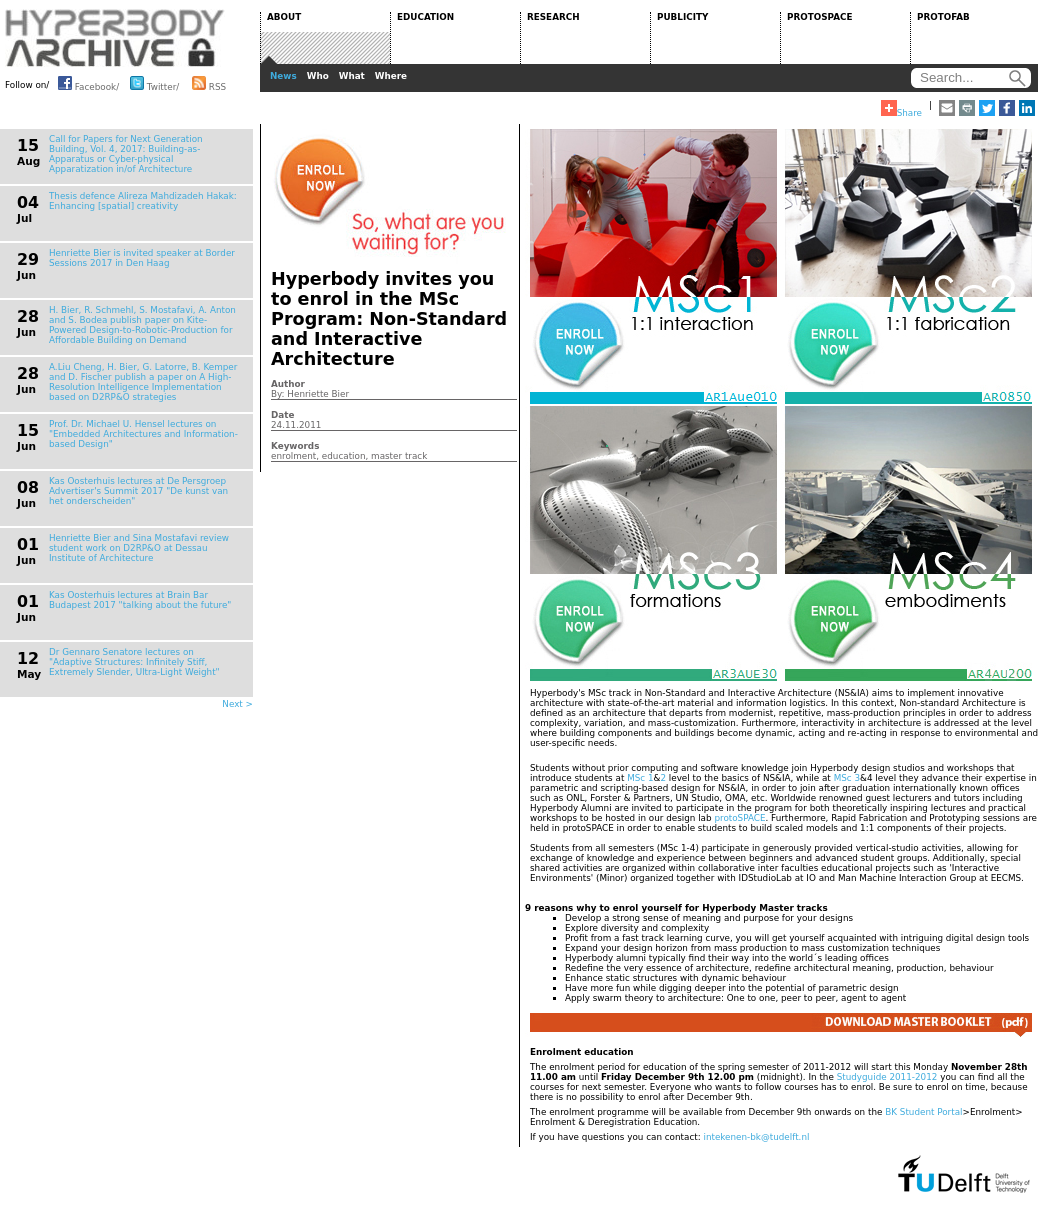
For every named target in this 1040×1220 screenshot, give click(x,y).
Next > (237, 704)
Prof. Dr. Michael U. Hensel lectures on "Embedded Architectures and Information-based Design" (143, 434)
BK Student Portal (923, 1112)
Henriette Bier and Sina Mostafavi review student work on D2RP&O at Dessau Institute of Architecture (139, 548)
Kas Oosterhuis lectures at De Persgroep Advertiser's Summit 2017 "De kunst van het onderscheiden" (138, 491)
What (352, 76)
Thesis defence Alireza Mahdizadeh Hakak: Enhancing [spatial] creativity (143, 201)
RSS (209, 83)
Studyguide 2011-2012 (887, 1077)
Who (318, 76)
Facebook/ (88, 83)
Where (391, 76)
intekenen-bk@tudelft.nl (756, 1137)
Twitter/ (154, 83)
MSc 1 (640, 778)
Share (901, 109)
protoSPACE (739, 818)
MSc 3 (847, 778)
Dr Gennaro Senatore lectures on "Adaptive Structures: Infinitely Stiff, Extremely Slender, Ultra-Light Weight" (134, 662)
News (283, 76)
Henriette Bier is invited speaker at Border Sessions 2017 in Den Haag (142, 258)
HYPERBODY (115, 38)
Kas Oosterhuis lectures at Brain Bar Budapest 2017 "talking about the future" (140, 600)
